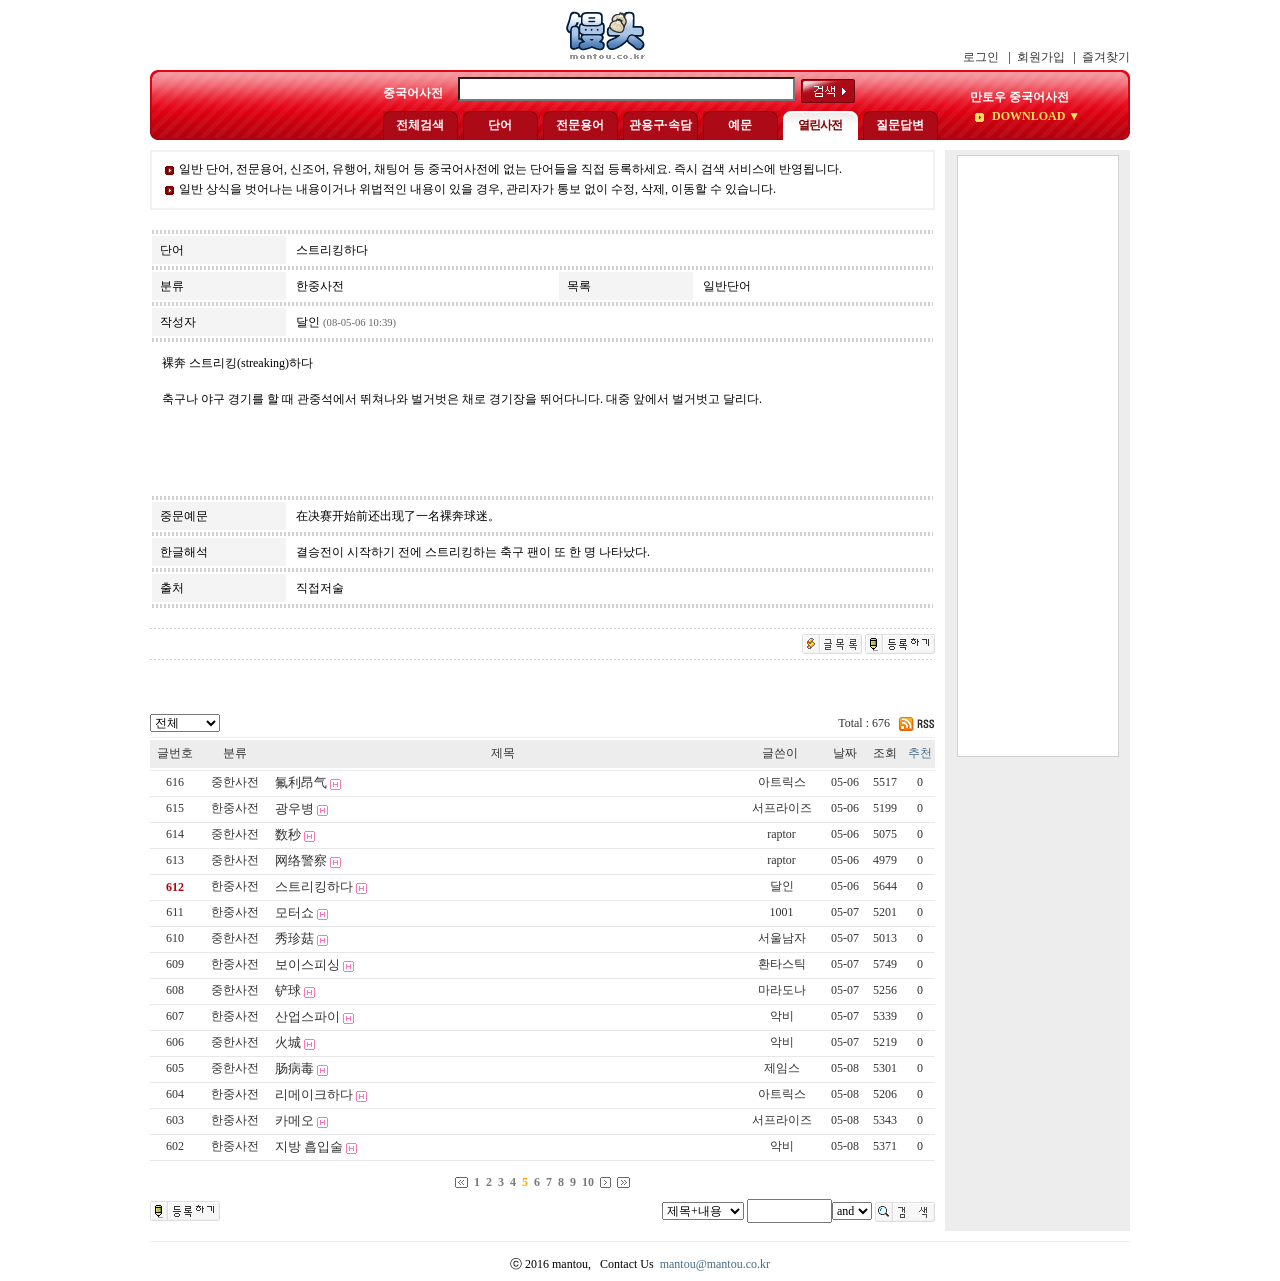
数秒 (288, 834)
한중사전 (235, 808)
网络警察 (301, 860)
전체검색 (420, 125)
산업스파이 (307, 1016)
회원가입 (1041, 57)
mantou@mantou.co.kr (715, 1264)
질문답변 (900, 125)
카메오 (294, 1120)
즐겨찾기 (1106, 57)
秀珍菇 (294, 938)
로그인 (981, 57)
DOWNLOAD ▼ (1034, 116)
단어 (500, 125)
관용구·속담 (660, 125)
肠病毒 (294, 1068)
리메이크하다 (314, 1094)
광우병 (294, 808)
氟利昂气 (301, 782)
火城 (288, 1042)
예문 (740, 125)
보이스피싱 (307, 964)
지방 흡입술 (309, 1146)
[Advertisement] (1038, 456)
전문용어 (580, 125)
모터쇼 (294, 912)
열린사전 (820, 125)
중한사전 (235, 782)
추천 (920, 753)
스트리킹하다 (314, 886)
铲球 (288, 990)
